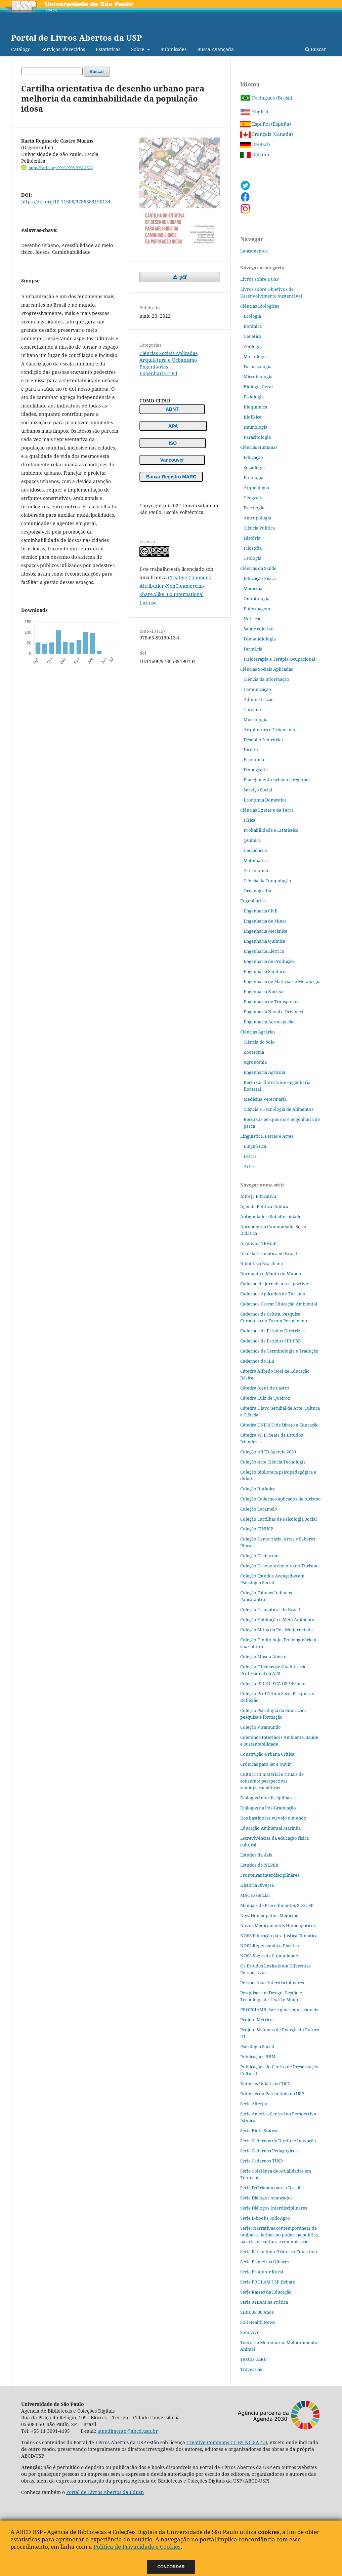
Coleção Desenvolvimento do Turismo (279, 1566)
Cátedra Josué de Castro (264, 1388)
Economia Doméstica (265, 800)
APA (173, 426)
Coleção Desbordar (259, 1556)
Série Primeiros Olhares (264, 2262)
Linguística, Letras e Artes (266, 1136)
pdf (182, 277)
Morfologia (255, 356)
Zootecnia (254, 1052)
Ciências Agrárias (257, 1032)
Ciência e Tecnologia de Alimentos (278, 1109)
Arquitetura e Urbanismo (168, 360)
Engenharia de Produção (269, 961)
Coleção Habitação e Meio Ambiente (277, 1619)
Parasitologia (257, 437)
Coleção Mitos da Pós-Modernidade (276, 1630)
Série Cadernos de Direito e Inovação (278, 2141)
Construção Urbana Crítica (267, 1754)
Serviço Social (258, 790)
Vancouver (172, 460)
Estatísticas (108, 49)
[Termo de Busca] (52, 71)
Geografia (254, 498)
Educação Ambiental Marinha (270, 1828)
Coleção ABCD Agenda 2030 (268, 1452)
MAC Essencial (255, 1895)
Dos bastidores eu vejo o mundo (273, 1818)
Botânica (253, 326)
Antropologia (257, 518)
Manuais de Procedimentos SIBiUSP (276, 1905)
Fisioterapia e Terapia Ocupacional (279, 659)
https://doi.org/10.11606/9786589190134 (66, 201)
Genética (252, 336)
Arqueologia (256, 487)
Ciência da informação (266, 679)
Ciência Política (259, 528)
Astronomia (256, 870)
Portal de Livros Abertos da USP (76, 37)
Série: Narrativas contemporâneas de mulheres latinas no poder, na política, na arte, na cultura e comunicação (279, 2235)
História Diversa (257, 1885)
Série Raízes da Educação (266, 2292)
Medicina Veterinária (265, 1099)
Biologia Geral (258, 387)
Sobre (138, 49)
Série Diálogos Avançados (266, 2198)
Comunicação (257, 689)
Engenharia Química (264, 941)
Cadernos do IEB (257, 1361)
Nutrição (253, 619)
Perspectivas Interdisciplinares (272, 1983)
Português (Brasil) (266, 97)
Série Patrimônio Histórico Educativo (278, 2252)
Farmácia (253, 649)
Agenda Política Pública (264, 1206)
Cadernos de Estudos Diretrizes (272, 1331)
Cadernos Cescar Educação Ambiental (278, 1304)
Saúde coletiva (258, 629)
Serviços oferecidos (63, 49)
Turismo (252, 709)
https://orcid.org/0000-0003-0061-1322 (61, 167)
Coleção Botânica (257, 1489)
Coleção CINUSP (256, 1529)
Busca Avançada (215, 49)
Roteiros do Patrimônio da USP (272, 2094)
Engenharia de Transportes (271, 1002)
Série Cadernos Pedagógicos (269, 2151)
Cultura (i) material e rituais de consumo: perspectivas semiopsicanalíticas (272, 1781)
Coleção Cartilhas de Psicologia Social (278, 1519)
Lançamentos (254, 251)
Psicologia (254, 508)
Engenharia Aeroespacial (269, 1022)
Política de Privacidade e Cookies (137, 2546)
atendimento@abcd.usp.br (127, 2431)
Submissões (173, 49)
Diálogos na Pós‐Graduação (268, 1808)
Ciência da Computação (267, 880)
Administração (259, 699)
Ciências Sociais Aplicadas (168, 353)
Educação (253, 457)
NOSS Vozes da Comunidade (269, 1956)
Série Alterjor (254, 2104)
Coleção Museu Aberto (263, 1656)
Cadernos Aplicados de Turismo (272, 1294)
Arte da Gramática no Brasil (268, 1253)
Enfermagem (257, 609)
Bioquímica (255, 407)
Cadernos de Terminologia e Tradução (279, 1351)
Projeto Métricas (257, 2020)
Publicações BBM (257, 2057)
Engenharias (153, 366)
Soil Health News (257, 2322)
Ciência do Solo (259, 1042)
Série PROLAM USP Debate (267, 2282)
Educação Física (260, 578)
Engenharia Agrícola (264, 1072)
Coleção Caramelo (258, 1509)
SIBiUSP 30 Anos (257, 2312)
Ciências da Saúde (258, 568)
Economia (254, 759)
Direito (251, 749)
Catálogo (21, 49)
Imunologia (255, 427)
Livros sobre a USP (259, 279)
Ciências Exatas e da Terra (267, 810)
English (254, 111)
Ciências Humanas (258, 447)
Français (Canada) (266, 134)
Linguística (255, 1146)
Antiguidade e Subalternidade (270, 1216)
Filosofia (253, 548)
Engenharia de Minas (265, 921)
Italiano (254, 154)
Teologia (252, 558)
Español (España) (265, 124)
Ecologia (252, 316)
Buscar (315, 49)
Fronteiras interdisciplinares (269, 1875)
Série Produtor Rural (261, 2272)
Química (252, 840)
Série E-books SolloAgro (265, 2218)
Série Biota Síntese (259, 2131)
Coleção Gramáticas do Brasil (270, 1609)
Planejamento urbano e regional (277, 780)
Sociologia (254, 467)
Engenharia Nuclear (264, 991)
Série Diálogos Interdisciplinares (273, 2208)
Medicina (253, 588)
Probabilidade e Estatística (271, 830)
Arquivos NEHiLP (258, 1243)
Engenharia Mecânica (265, 931)
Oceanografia (257, 891)
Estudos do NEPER (259, 1865)
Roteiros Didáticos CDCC (265, 2083)
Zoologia (253, 346)
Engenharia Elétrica (264, 951)
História (252, 538)
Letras (250, 1156)
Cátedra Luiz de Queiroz (265, 1398)
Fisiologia (254, 397)
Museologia (255, 719)
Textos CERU (253, 2359)
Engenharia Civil (158, 373)
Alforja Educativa (258, 1196)
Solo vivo (250, 2332)
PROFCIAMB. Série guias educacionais (279, 2009)
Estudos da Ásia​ (256, 1855)
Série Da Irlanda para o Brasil (270, 2188)
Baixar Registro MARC (171, 476)
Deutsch (255, 144)
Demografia (256, 770)
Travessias (251, 2369)
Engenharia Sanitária (265, 971)
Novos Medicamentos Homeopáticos (278, 1925)
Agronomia (255, 1062)
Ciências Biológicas (259, 306)
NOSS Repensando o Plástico (269, 1946)
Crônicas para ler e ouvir (265, 1764)
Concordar (171, 2567)
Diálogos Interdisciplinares (268, 1798)
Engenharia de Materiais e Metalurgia (282, 981)
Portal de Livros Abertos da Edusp (105, 2492)
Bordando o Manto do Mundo (270, 1274)
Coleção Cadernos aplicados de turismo (280, 1499)
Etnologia (253, 477)
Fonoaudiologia (260, 639)
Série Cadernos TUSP (261, 2161)
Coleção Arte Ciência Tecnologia (273, 1462)
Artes (249, 1166)
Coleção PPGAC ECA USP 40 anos (273, 1683)
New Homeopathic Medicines (270, 1915)
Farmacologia (257, 366)
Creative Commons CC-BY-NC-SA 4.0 (226, 2442)
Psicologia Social (257, 2046)
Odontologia (256, 598)
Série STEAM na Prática (264, 2302)
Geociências (256, 850)
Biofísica (252, 417)
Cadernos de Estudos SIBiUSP (270, 1341)
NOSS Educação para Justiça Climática (278, 1936)
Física (249, 820)
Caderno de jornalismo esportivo (274, 1284)
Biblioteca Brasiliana (261, 1263)
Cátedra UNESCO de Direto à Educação (279, 1425)
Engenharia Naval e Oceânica (273, 1012)
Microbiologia (258, 377)
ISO (173, 443)
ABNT (172, 409)
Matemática (256, 860)
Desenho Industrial (263, 740)
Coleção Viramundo (260, 1727)
